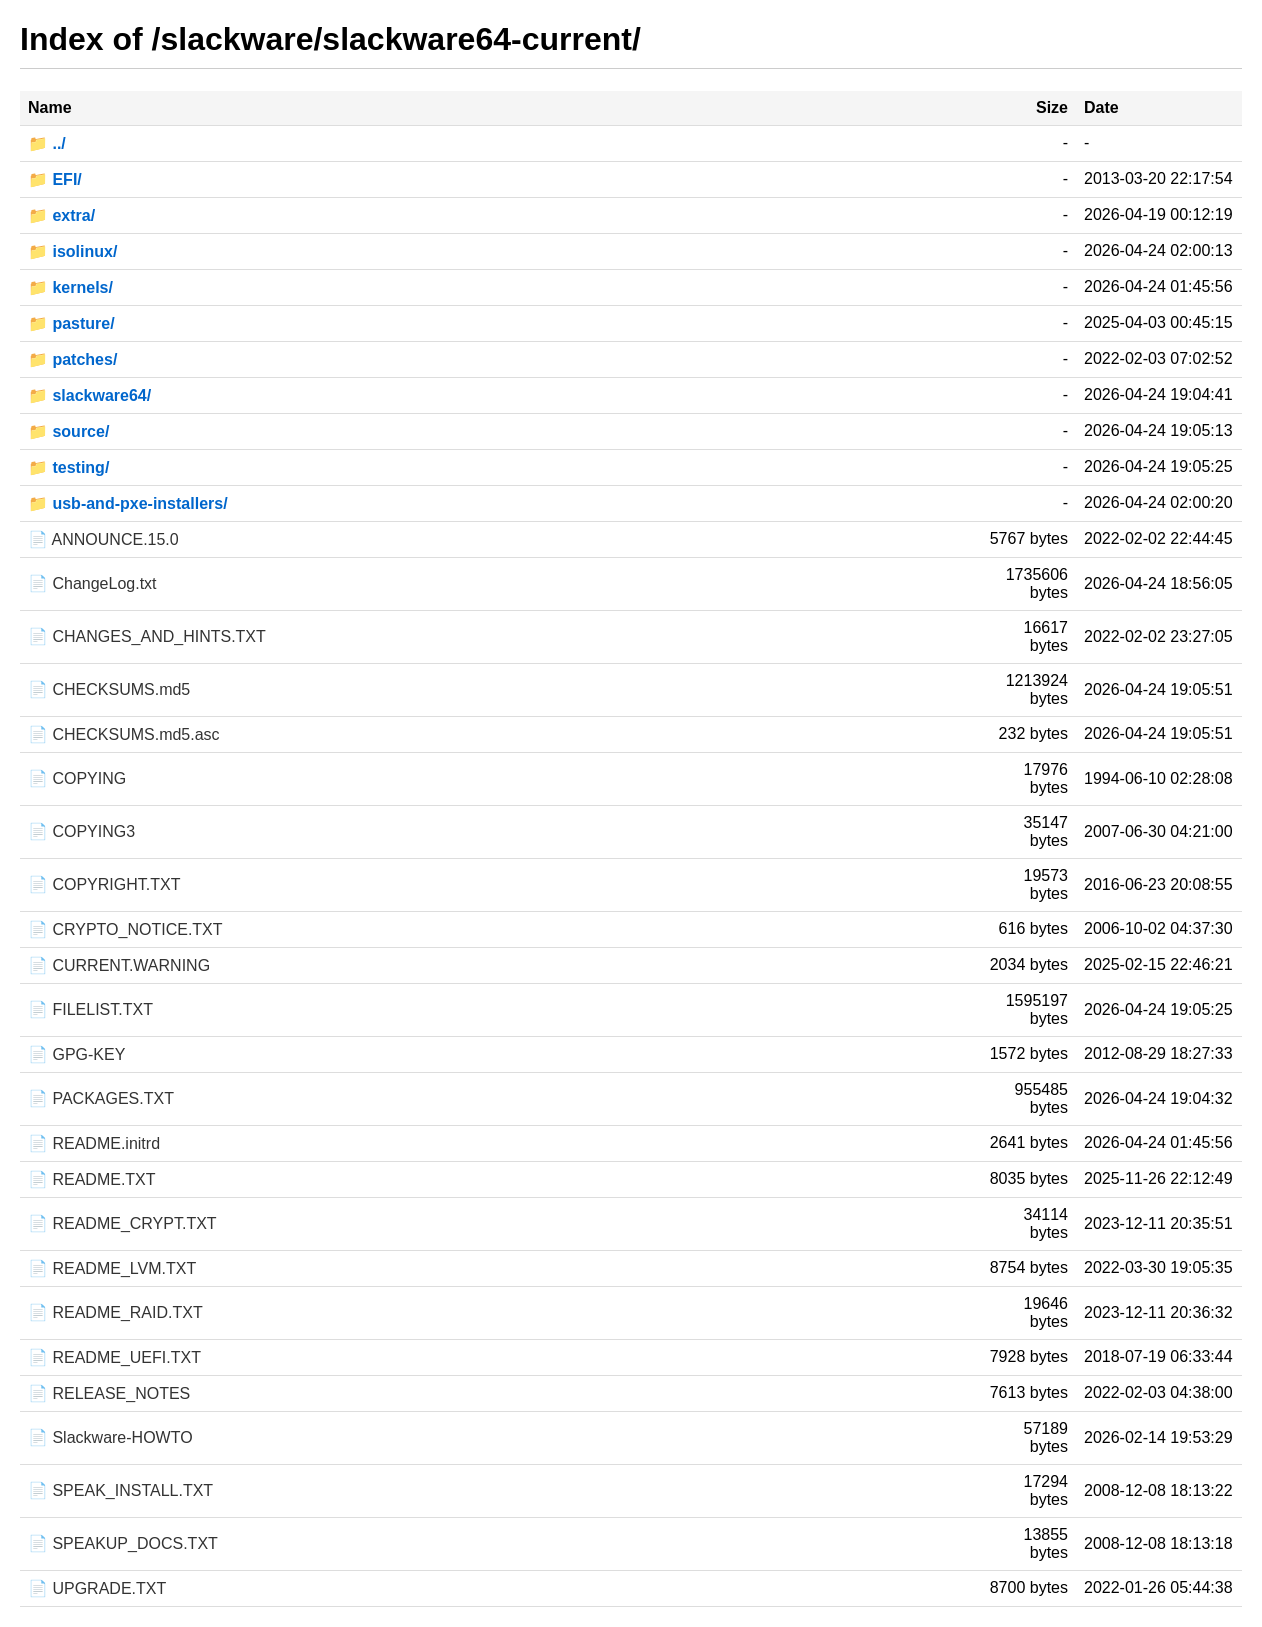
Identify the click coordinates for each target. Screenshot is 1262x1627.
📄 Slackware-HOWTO (110, 1437)
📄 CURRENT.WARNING (119, 965)
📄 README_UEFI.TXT (114, 1357)
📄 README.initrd (94, 1143)
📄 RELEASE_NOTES (109, 1393)
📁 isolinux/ (72, 251)
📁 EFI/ (55, 179)
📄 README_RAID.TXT (115, 1312)
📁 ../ (47, 143)
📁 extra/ (61, 215)
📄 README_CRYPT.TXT (122, 1223)
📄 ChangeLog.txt (92, 583)
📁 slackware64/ (89, 395)
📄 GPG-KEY (76, 1054)
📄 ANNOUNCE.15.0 (103, 539)
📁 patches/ (72, 359)
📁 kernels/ (70, 287)
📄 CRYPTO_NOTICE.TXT (125, 929)
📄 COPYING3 (81, 831)
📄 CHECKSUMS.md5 (109, 689)
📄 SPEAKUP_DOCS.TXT (123, 1543)
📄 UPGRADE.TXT (97, 1588)
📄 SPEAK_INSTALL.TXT (120, 1490)
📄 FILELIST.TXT (90, 1009)
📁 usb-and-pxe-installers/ (128, 503)
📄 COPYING (77, 778)
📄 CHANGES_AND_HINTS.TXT (147, 636)
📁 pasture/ (71, 323)
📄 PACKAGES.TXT (101, 1098)
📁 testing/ (68, 467)
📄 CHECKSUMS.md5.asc (124, 734)
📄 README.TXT (92, 1179)
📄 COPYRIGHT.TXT (104, 884)
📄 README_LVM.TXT (112, 1268)
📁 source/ (68, 431)
